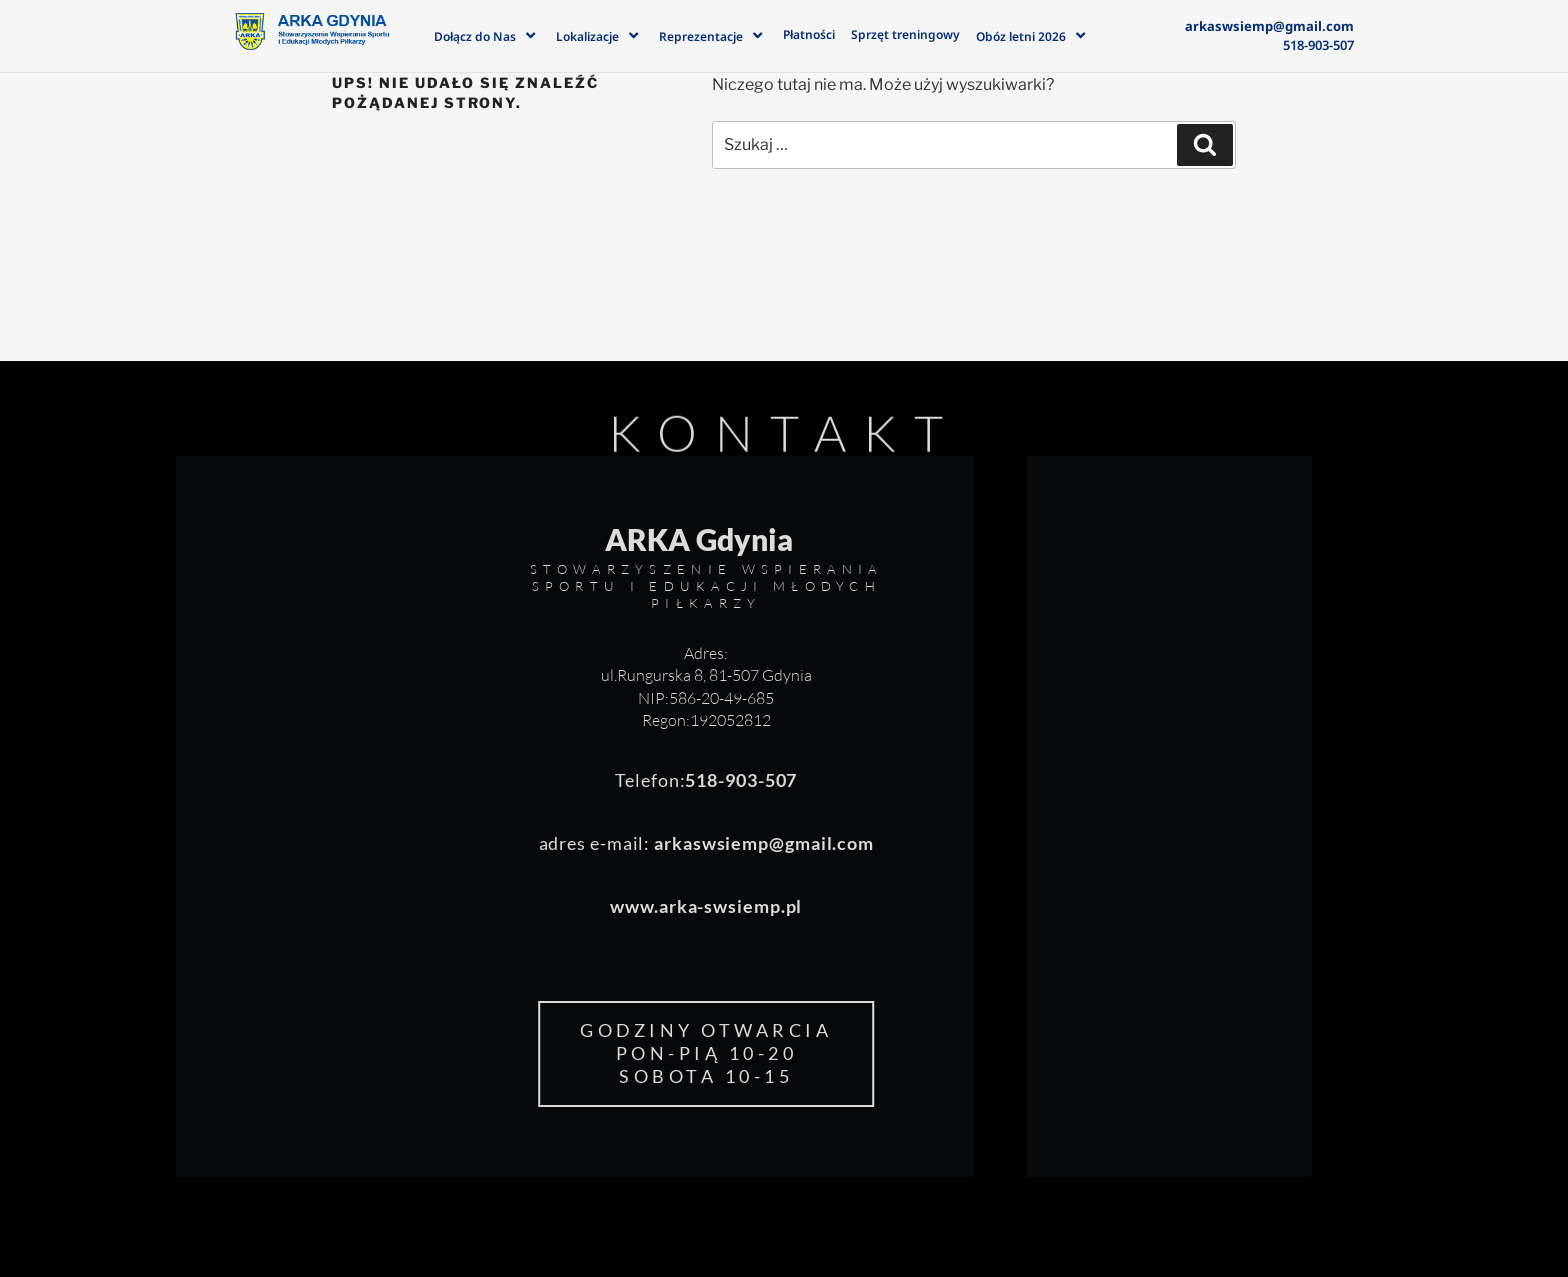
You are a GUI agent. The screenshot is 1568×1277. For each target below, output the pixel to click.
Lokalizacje (599, 35)
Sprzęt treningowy (905, 34)
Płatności (809, 34)
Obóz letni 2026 (1033, 35)
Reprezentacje (713, 35)
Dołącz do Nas (487, 35)
